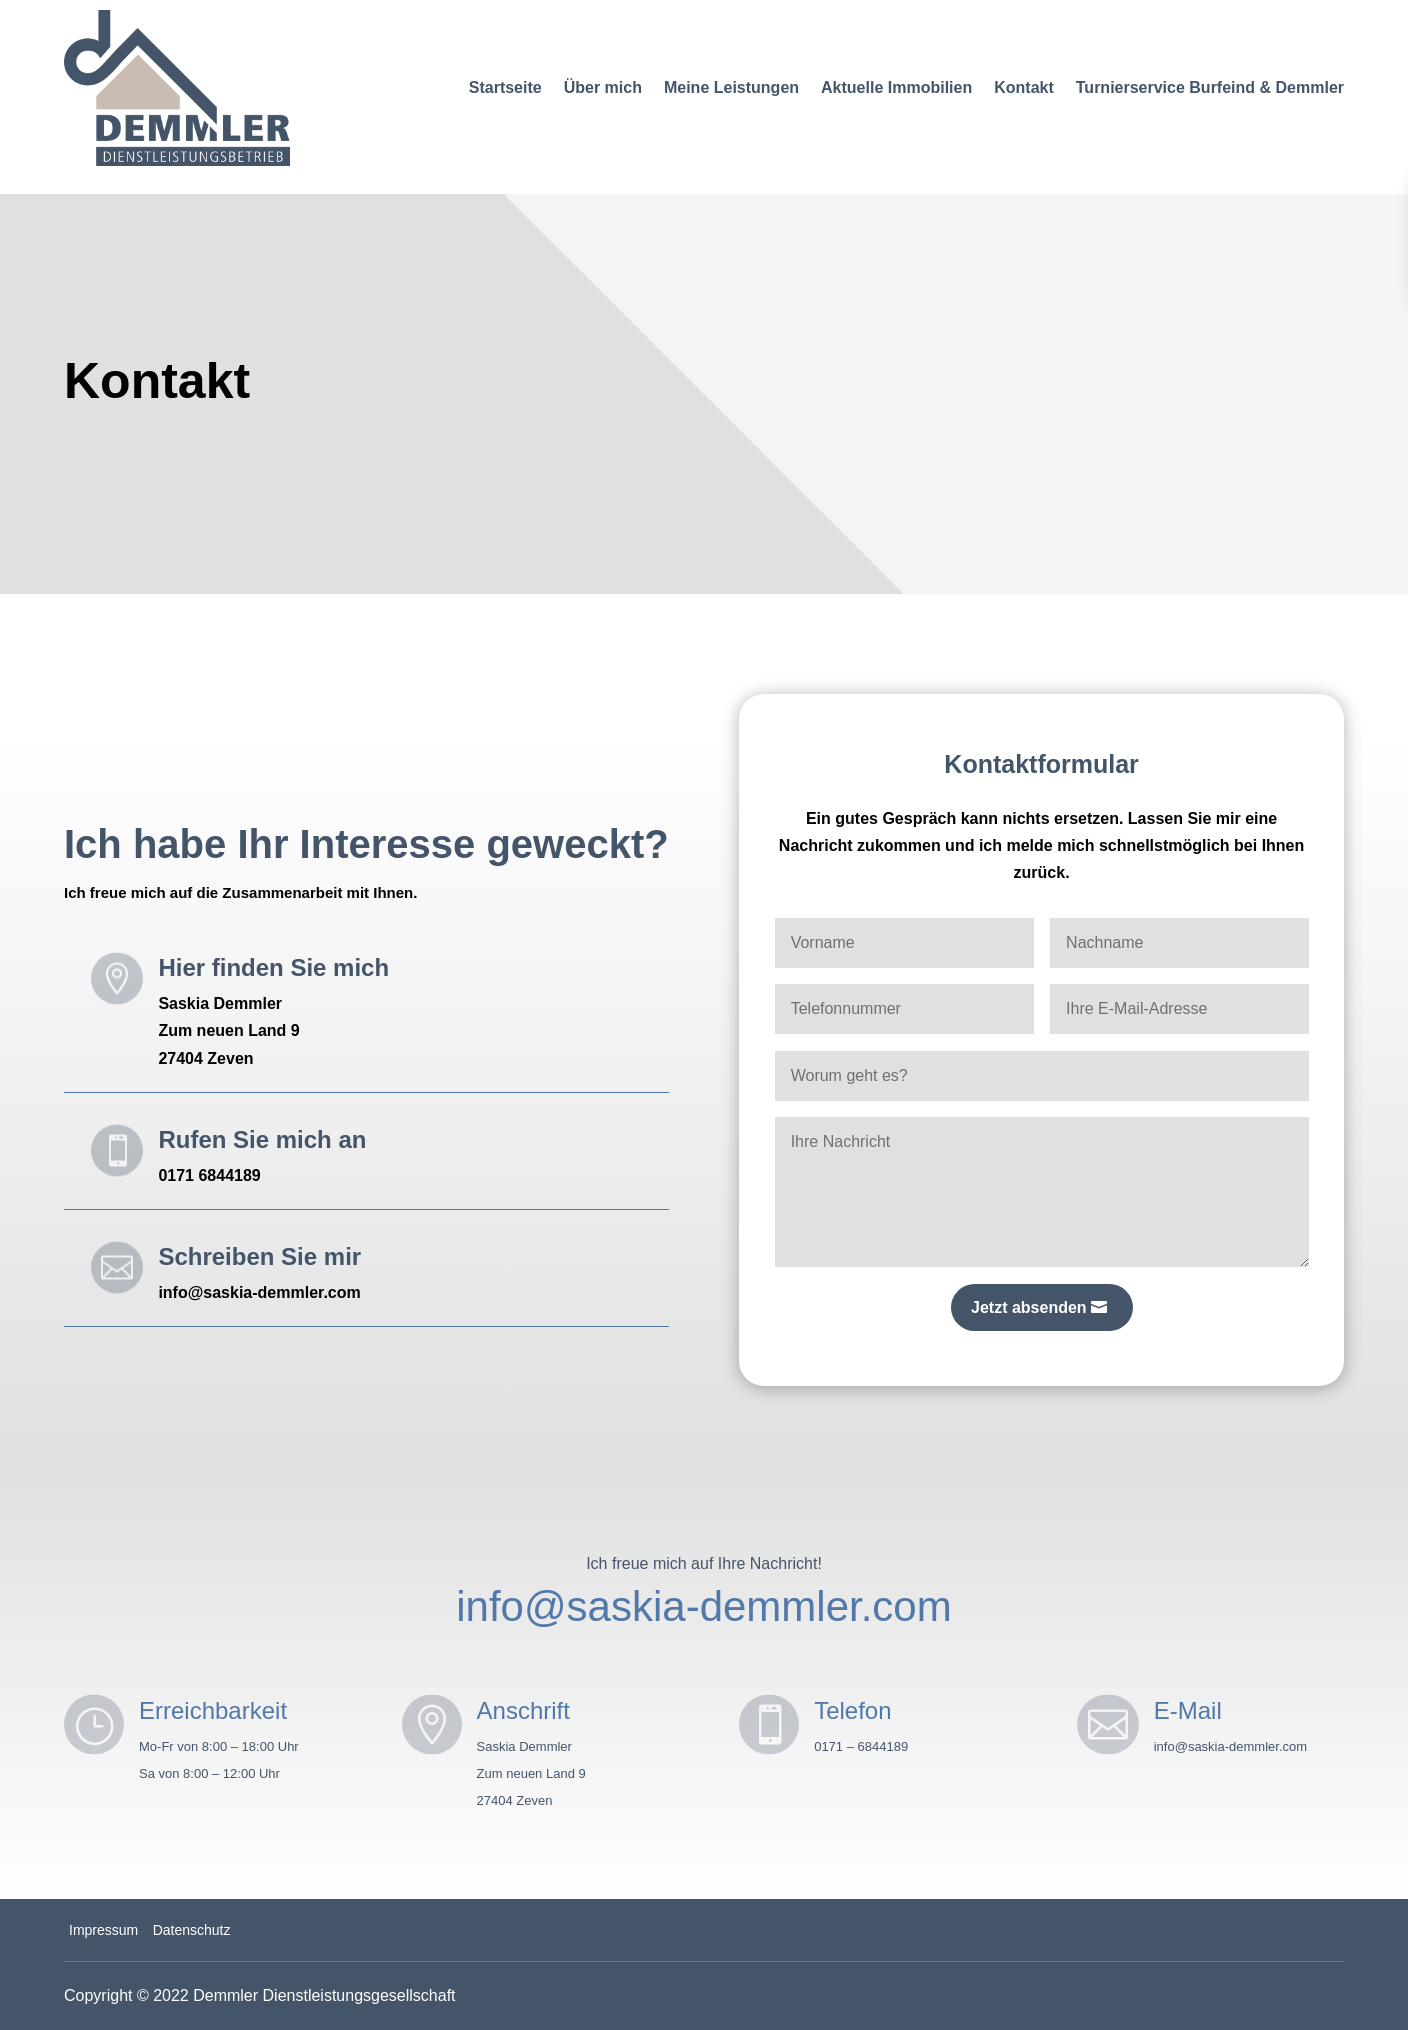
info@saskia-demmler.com (703, 1606)
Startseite (505, 87)
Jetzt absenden (1029, 1307)
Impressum (103, 1930)
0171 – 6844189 (861, 1746)
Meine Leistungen (731, 87)
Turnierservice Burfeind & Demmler (1210, 87)
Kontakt (1024, 87)
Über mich (603, 87)
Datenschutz (192, 1930)
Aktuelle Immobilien (896, 87)
